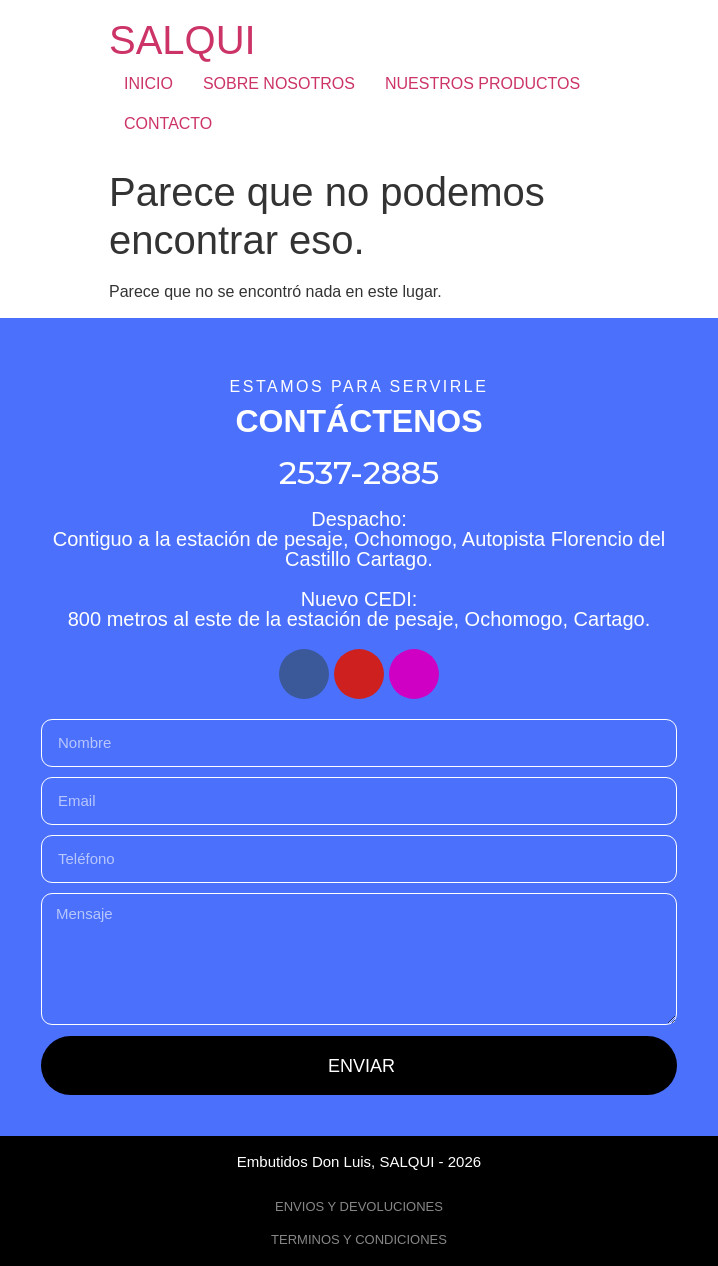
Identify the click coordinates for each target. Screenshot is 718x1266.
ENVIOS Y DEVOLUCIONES (359, 1206)
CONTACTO (168, 123)
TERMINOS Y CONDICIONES (359, 1239)
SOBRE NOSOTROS (279, 83)
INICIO (148, 83)
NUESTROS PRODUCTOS (482, 83)
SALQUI (182, 40)
